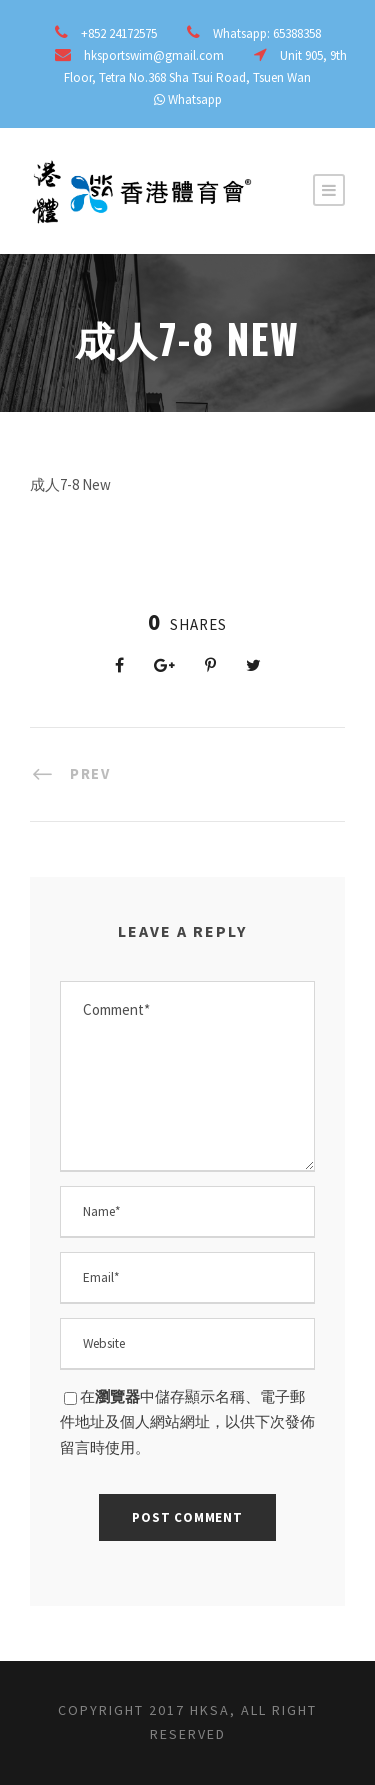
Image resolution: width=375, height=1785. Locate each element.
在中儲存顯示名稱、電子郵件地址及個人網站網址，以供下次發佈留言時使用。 (187, 1422)
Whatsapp (195, 99)
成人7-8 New (70, 484)
